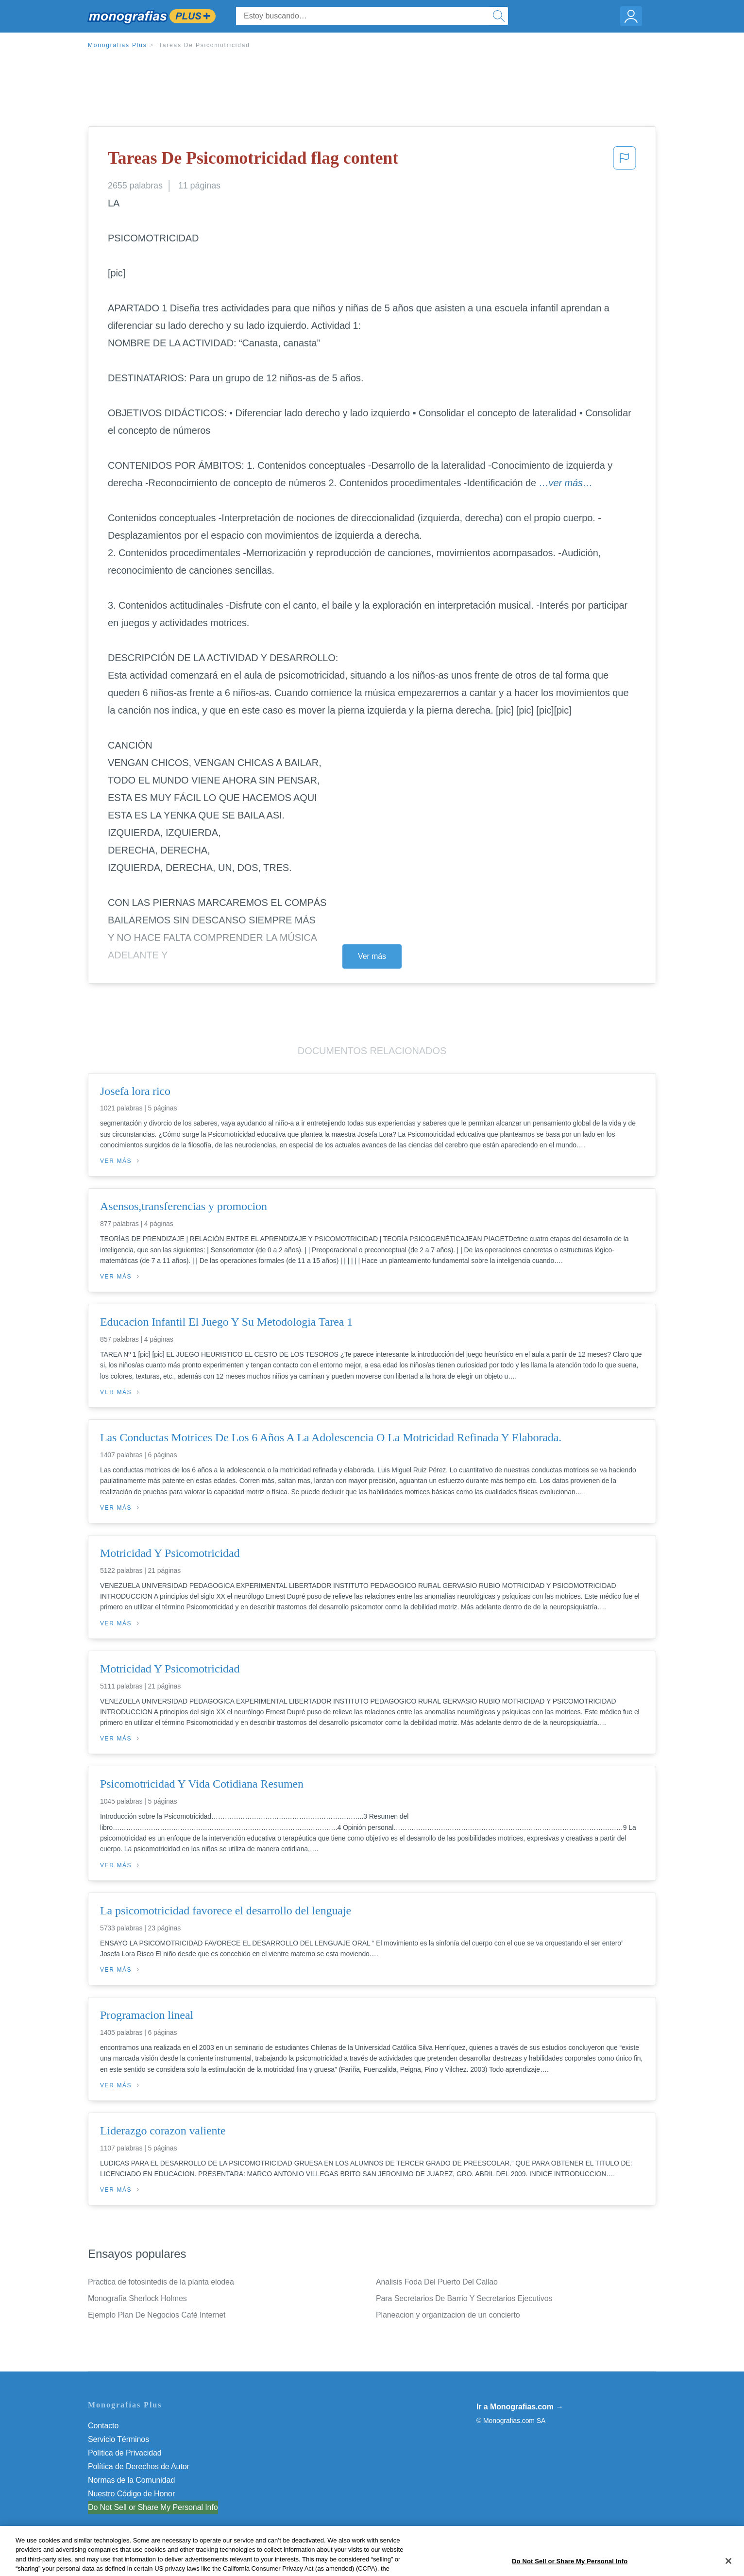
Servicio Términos (118, 2439)
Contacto (103, 2426)
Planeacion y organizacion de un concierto (448, 2315)
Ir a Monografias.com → (519, 2407)
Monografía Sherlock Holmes (137, 2298)
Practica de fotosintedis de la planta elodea (161, 2282)
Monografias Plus (117, 45)
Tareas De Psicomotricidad (204, 45)
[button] (624, 160)
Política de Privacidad (125, 2453)
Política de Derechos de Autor (138, 2466)
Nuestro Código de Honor (131, 2494)
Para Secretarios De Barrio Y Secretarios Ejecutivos (464, 2298)
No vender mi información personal (147, 2507)
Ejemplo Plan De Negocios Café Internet (156, 2315)
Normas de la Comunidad (131, 2480)
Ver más (372, 956)
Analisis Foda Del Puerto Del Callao (437, 2282)
